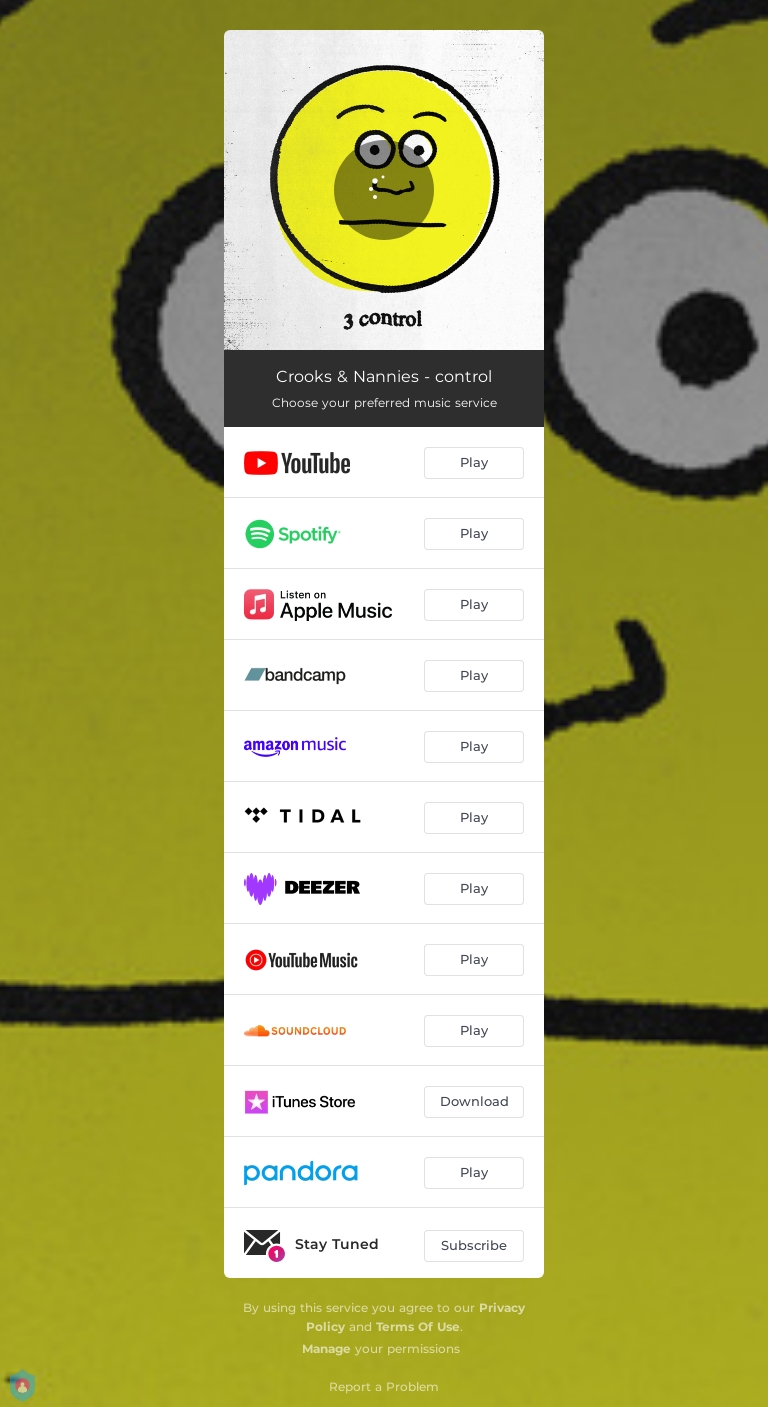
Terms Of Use (418, 1326)
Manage (326, 1348)
